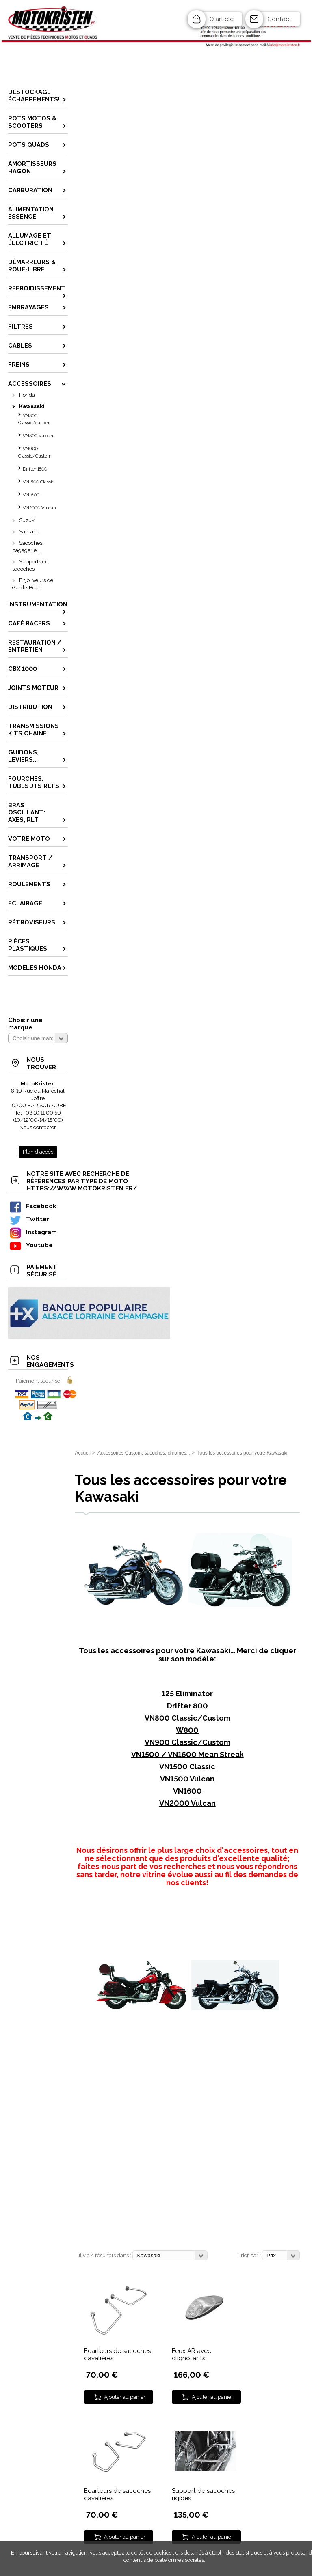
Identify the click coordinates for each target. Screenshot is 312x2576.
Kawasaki (32, 406)
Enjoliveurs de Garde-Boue (32, 584)
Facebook (32, 1206)
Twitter (29, 1219)
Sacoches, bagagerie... (27, 546)
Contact (279, 19)
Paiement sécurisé (38, 1381)
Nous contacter (38, 1127)
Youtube (31, 1245)
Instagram (33, 1232)
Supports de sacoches (30, 565)
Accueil (83, 1453)
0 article (222, 19)
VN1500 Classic (38, 482)
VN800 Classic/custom (34, 419)
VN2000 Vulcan (39, 508)
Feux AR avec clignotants (191, 2354)
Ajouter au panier (124, 2397)
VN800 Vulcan (38, 435)
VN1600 (31, 495)
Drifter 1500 (35, 469)
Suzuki (27, 520)
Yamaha (29, 532)
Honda (27, 395)
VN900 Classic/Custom (35, 452)
